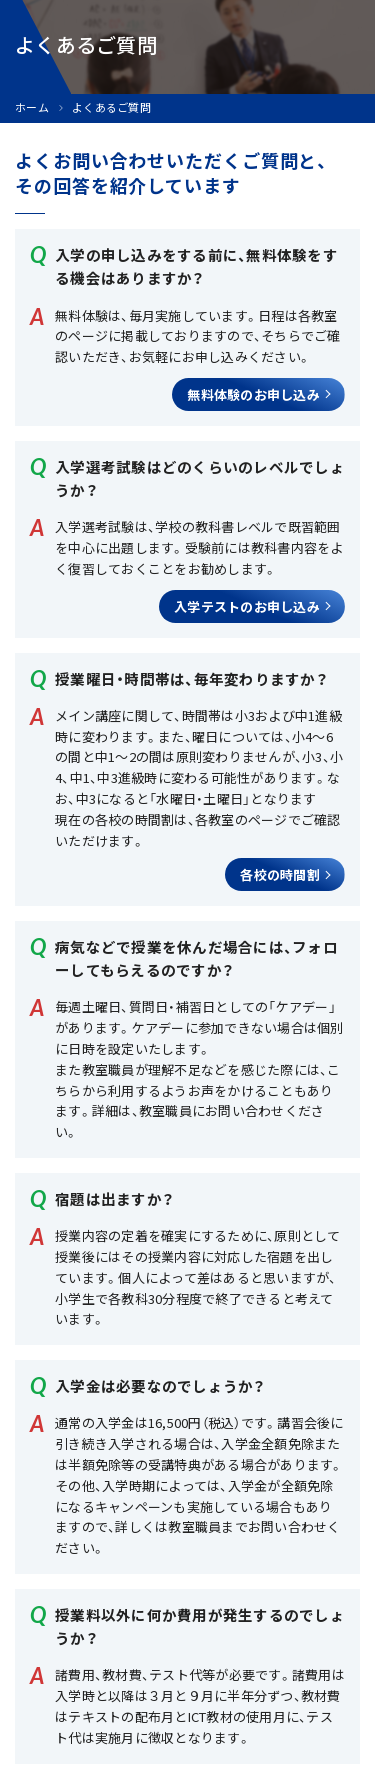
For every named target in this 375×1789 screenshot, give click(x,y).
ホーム (32, 107)
